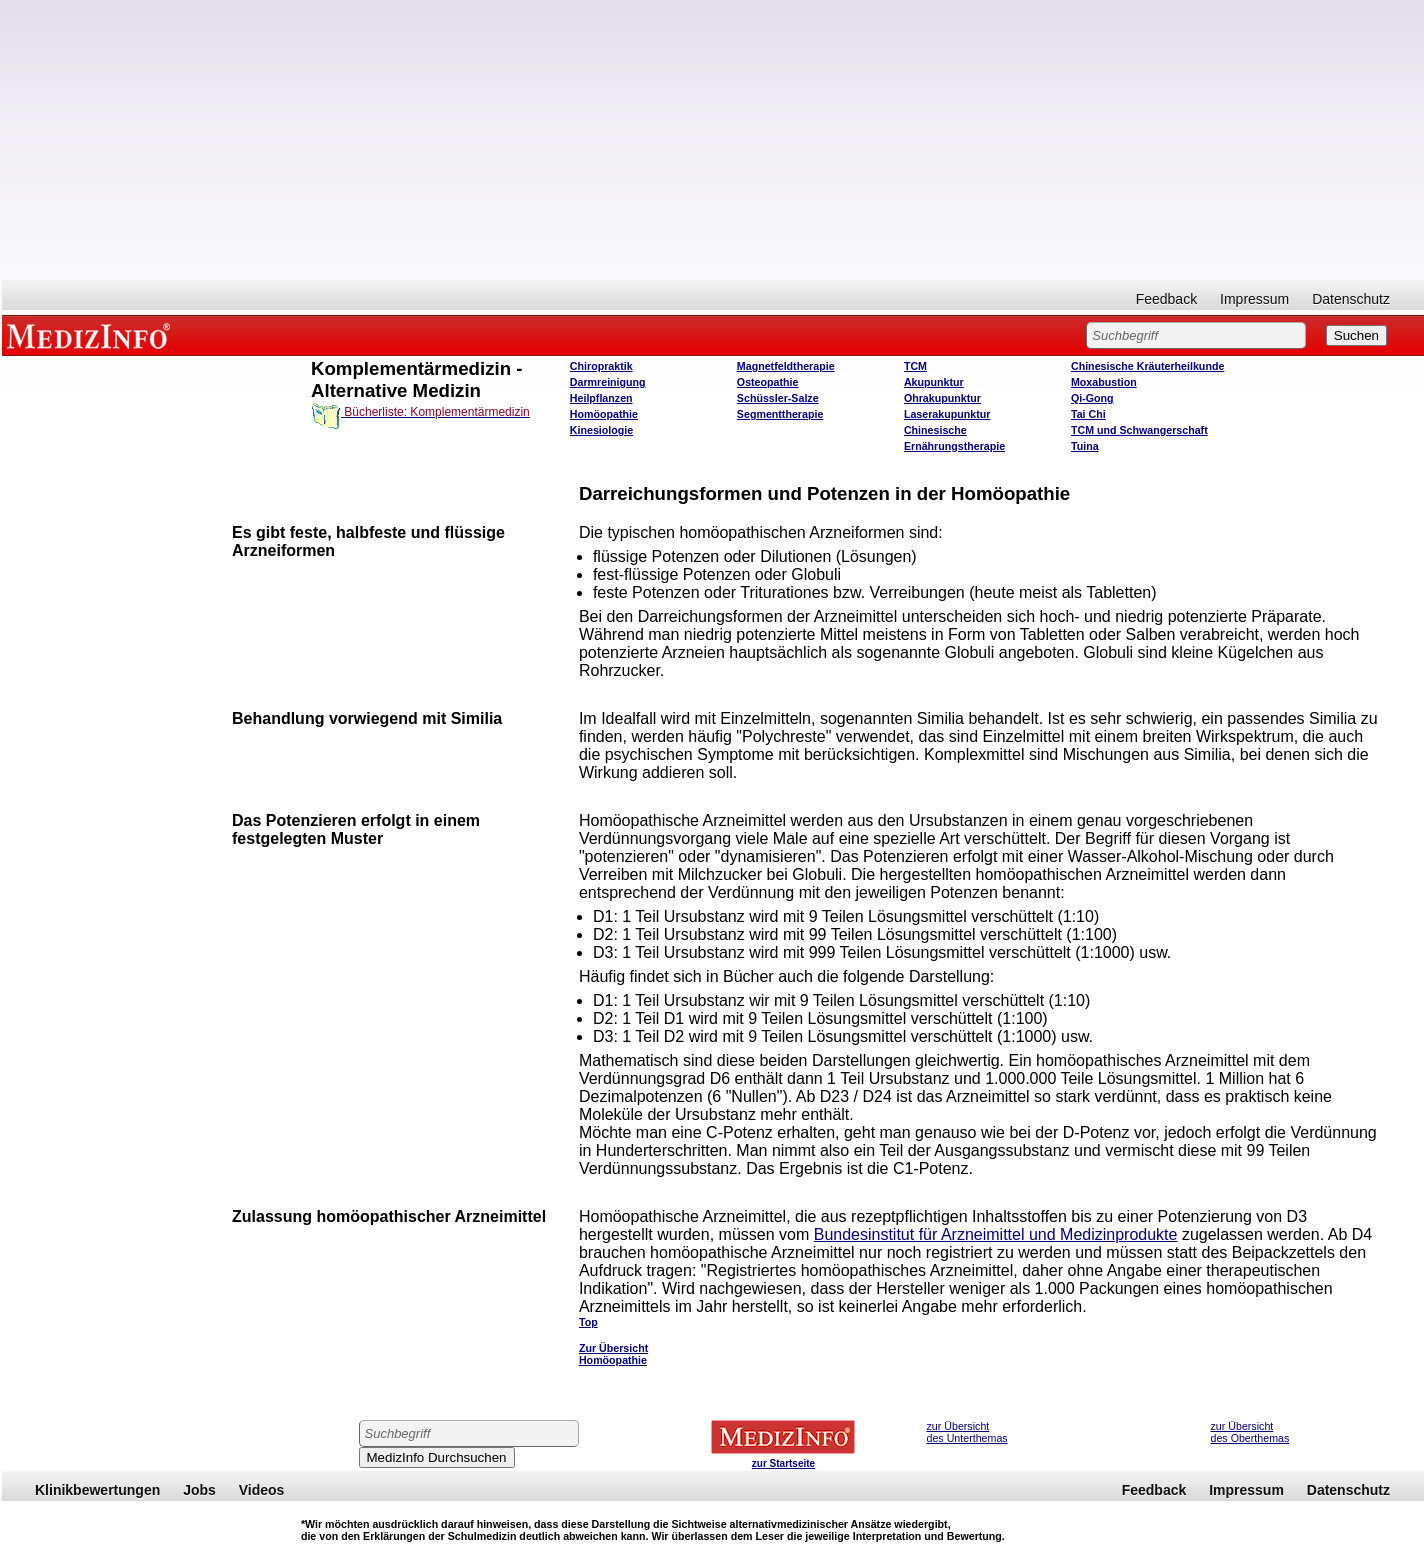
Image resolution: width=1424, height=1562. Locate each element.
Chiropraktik (601, 366)
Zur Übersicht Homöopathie (613, 1354)
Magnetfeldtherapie (786, 366)
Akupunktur (934, 382)
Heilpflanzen (601, 398)
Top (588, 1322)
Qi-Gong (1092, 398)
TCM (915, 366)
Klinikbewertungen (97, 1490)
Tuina (1085, 446)
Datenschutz (1351, 299)
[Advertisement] (713, 140)
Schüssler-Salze (778, 398)
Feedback (1166, 299)
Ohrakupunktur (942, 398)
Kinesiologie (601, 430)
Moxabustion (1104, 382)
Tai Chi (1088, 414)
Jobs (199, 1490)
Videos (262, 1490)
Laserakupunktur (947, 414)
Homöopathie (604, 414)
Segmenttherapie (780, 414)
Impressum (1254, 299)
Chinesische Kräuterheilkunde (1147, 366)
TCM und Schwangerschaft (1139, 430)
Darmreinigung (608, 382)
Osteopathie (768, 382)
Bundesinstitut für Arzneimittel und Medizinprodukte (996, 1234)
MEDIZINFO (92, 335)
